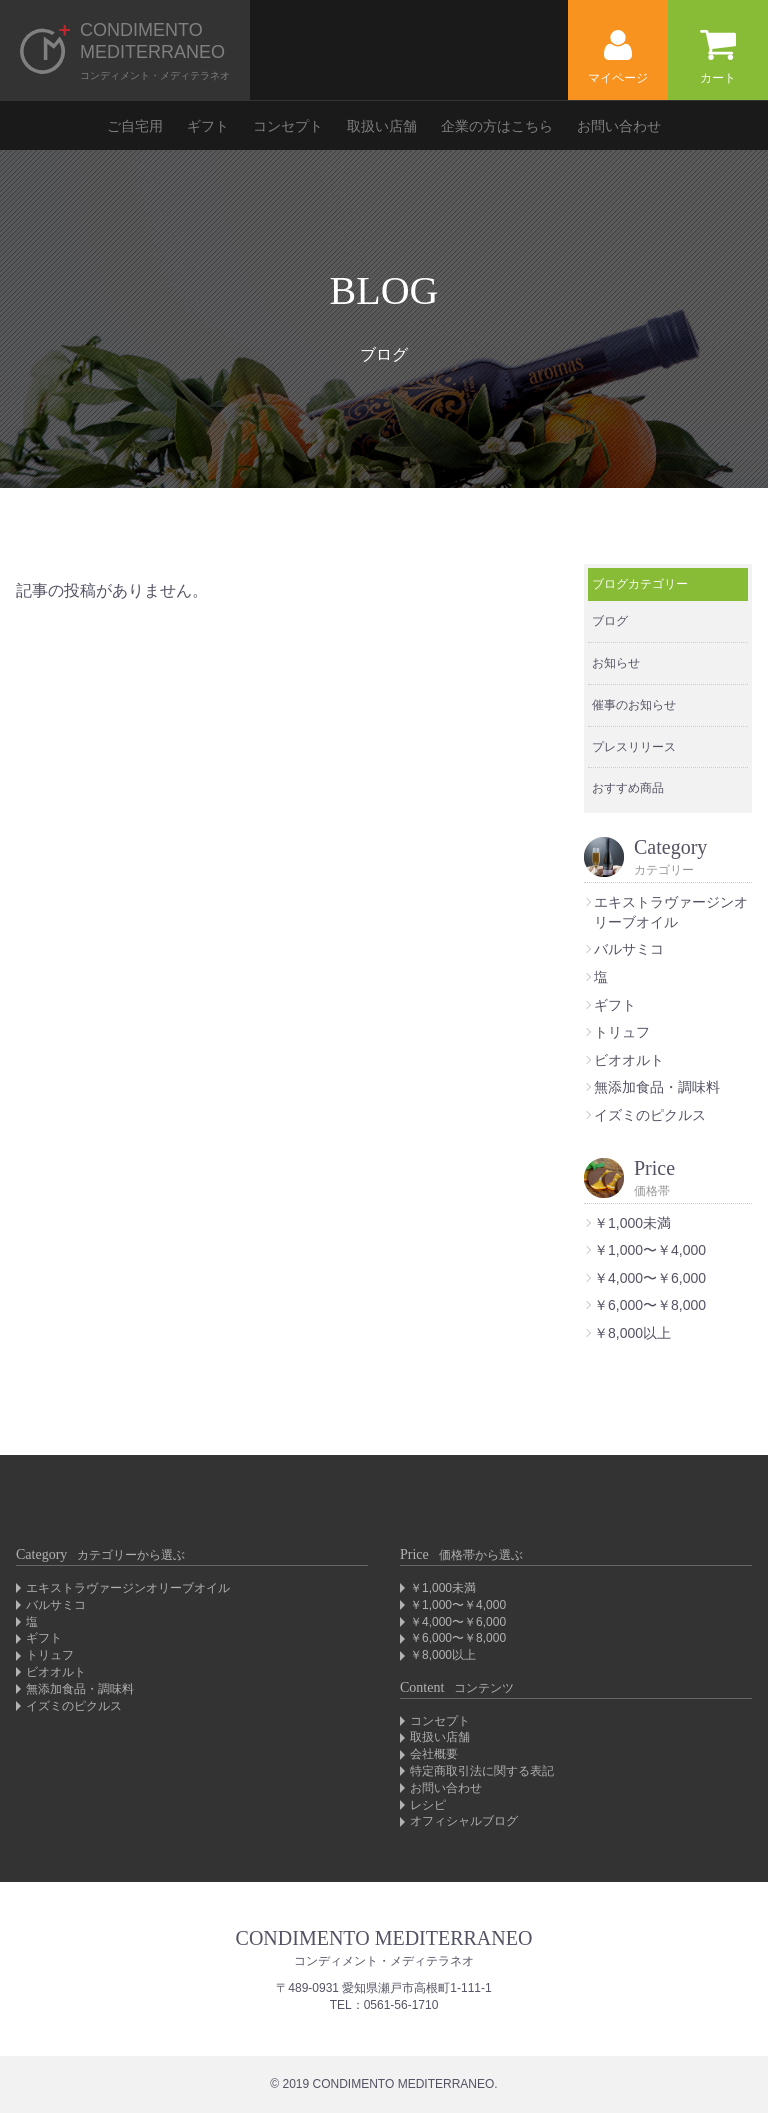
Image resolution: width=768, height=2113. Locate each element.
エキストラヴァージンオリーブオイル (128, 1588)
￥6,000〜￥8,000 (650, 1305)
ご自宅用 (135, 126)
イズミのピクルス (650, 1115)
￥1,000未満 (632, 1223)
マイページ (618, 57)
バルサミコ (629, 949)
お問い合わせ (619, 126)
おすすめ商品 (628, 788)
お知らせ (616, 663)
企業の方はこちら (497, 126)
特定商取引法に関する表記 (482, 1771)
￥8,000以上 (632, 1333)
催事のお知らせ (634, 705)
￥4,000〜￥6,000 (650, 1278)
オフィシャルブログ (464, 1821)
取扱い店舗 (382, 126)
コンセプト (288, 126)
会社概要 (434, 1754)
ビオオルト (629, 1060)
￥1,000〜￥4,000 (650, 1250)
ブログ (610, 621)
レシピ (428, 1805)
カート (718, 57)
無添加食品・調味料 (657, 1087)
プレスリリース (634, 747)
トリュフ (622, 1032)
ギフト (208, 126)
